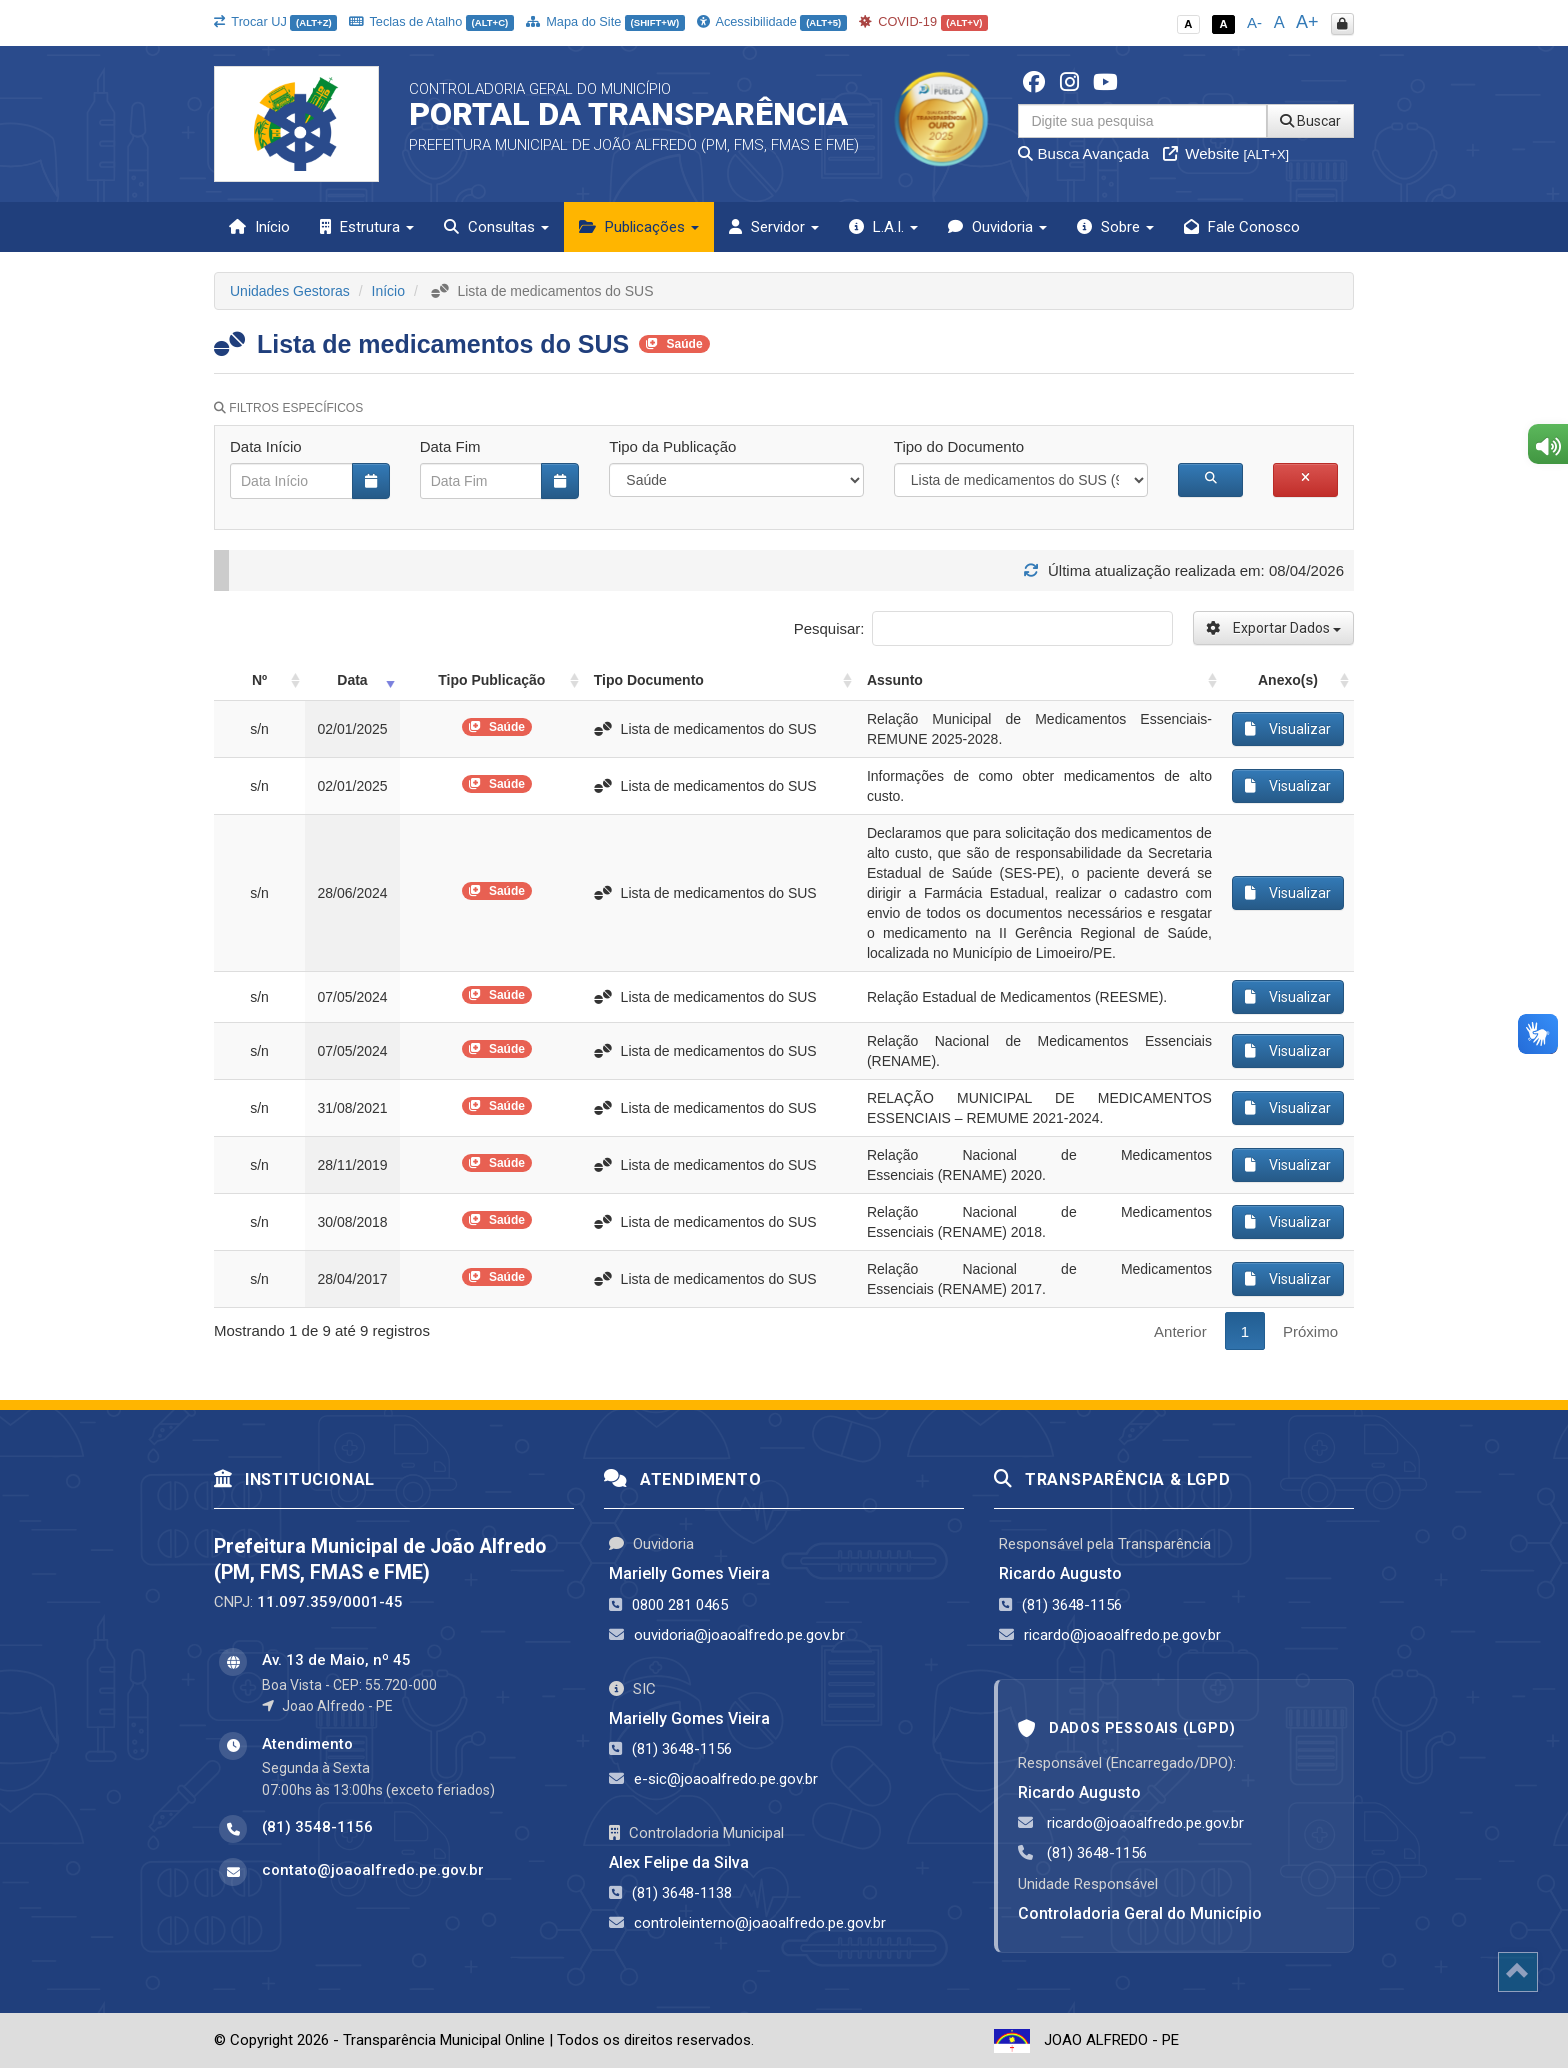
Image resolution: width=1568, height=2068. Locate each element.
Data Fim (450, 446)
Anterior (1180, 1331)
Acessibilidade (772, 21)
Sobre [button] (1115, 227)
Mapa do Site (605, 21)
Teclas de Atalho (431, 21)
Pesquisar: (983, 628)
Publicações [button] (639, 227)
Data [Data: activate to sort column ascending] (352, 680)
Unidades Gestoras (290, 291)
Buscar (1310, 121)
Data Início (266, 446)
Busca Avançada (1083, 153)
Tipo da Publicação (672, 446)
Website (1226, 153)
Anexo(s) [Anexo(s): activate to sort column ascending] (1288, 680)
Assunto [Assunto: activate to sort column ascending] (895, 680)
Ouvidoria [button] (997, 227)
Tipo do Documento (959, 446)
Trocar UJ (275, 21)
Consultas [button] (496, 227)
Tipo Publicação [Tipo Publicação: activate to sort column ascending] (491, 680)
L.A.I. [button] (883, 227)
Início (259, 227)
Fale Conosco (1242, 227)
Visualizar (1288, 729)
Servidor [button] (774, 227)
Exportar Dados (1273, 628)
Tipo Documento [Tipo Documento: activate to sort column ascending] (649, 680)
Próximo (1310, 1331)
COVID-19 (924, 21)
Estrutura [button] (367, 227)
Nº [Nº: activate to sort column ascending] (259, 680)
